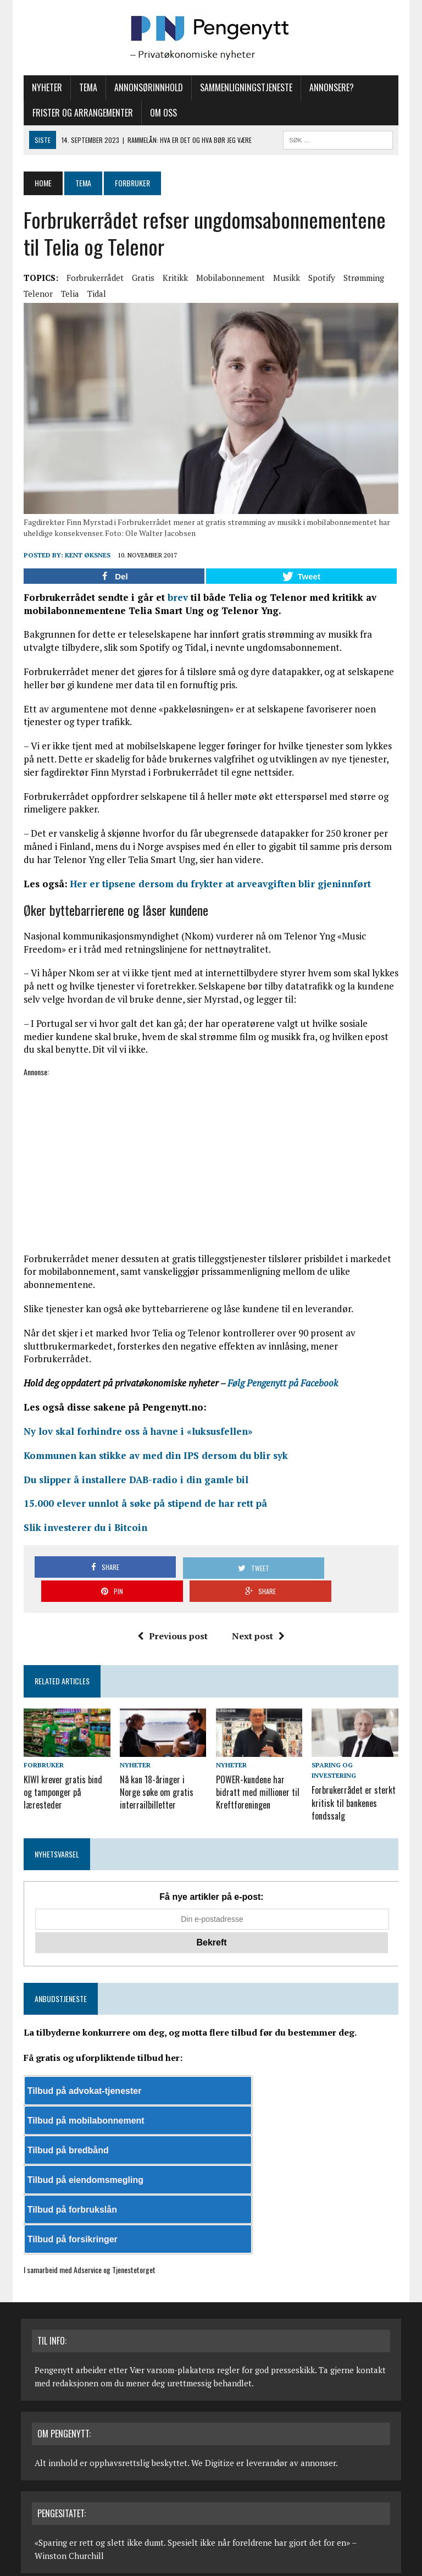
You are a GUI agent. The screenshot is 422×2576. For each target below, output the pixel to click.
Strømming (361, 277)
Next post (258, 1614)
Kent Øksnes (85, 557)
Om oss (160, 112)
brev (175, 599)
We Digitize (212, 2427)
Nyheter (44, 87)
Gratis (140, 277)
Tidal (94, 293)
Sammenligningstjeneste (243, 87)
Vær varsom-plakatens (172, 2334)
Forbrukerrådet (92, 277)
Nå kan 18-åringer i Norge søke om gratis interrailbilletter (162, 1769)
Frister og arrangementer (80, 112)
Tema (85, 87)
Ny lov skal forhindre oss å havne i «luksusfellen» (135, 1434)
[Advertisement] (211, 1157)
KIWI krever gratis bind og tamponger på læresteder (60, 1769)
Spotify (319, 277)
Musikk (283, 277)
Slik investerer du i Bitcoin (83, 1530)
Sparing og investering (357, 1744)
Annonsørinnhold (146, 87)
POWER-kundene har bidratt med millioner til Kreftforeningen (257, 1769)
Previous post (172, 1614)
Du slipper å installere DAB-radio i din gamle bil (133, 1481)
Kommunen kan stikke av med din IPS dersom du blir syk (153, 1457)
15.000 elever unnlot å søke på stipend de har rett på (142, 1506)
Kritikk (172, 277)
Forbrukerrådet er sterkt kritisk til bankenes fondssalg (355, 1769)
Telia (67, 293)
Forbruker (41, 1744)
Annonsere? (329, 87)
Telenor (35, 293)
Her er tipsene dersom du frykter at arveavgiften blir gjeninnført (217, 886)
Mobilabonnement (227, 277)
